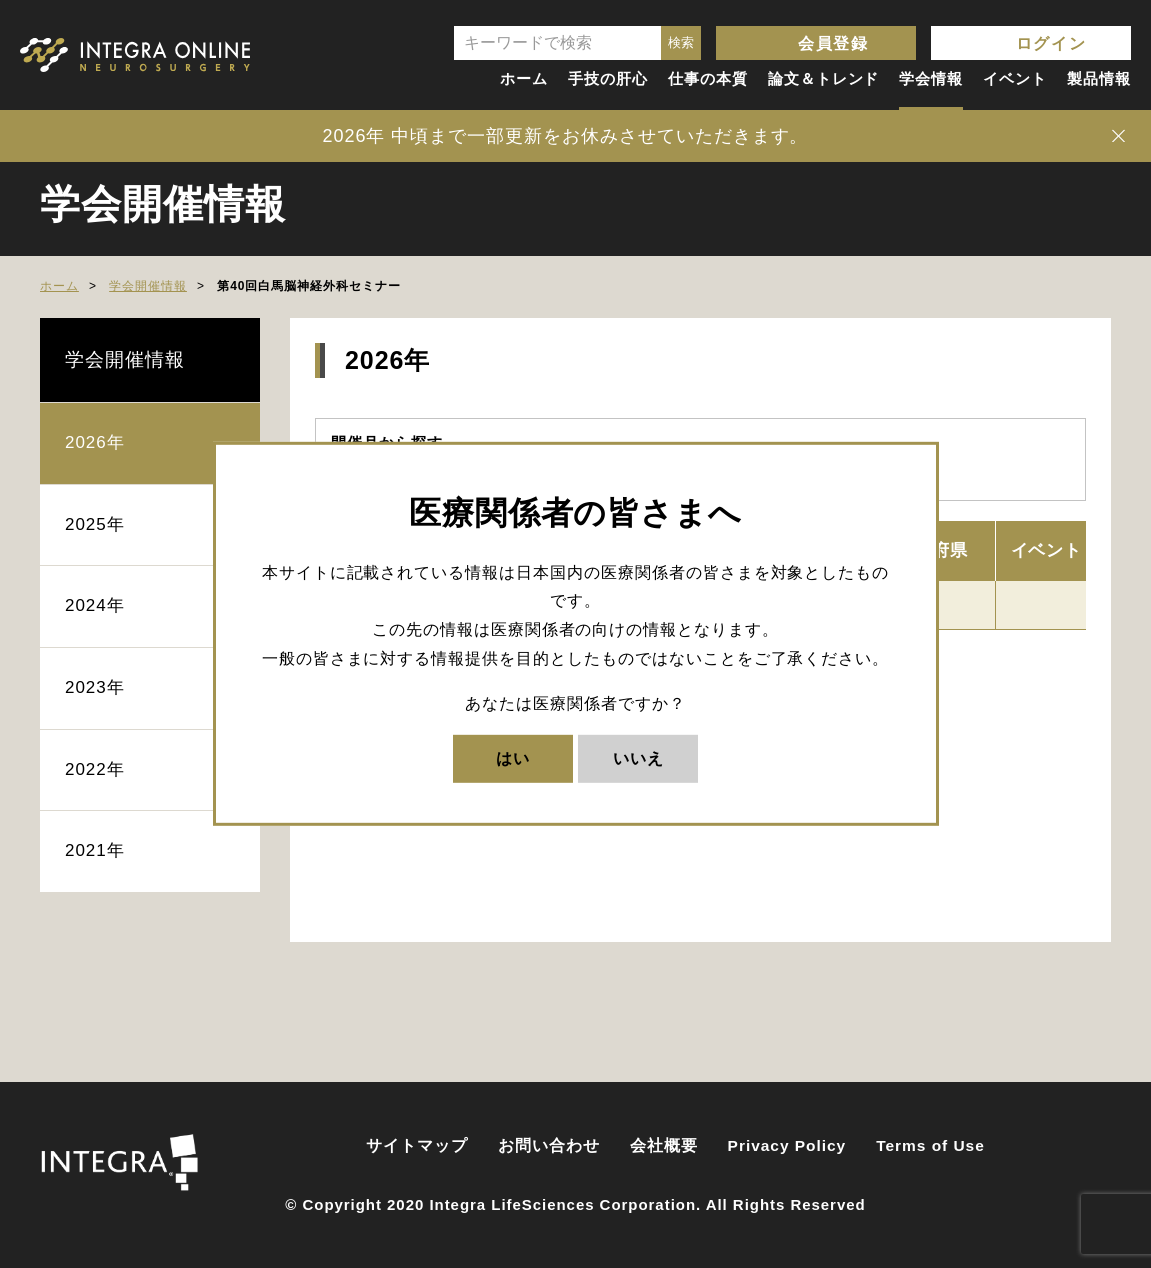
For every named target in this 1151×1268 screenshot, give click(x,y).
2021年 (95, 850)
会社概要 (664, 1145)
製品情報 (1099, 78)
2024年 (95, 605)
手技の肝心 (608, 78)
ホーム (524, 78)
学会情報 (931, 78)
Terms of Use (930, 1145)
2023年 (95, 687)
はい (513, 757)
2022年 (95, 769)
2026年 (95, 442)
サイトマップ (417, 1145)
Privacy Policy (787, 1145)
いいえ (638, 757)
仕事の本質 (708, 78)
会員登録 (833, 43)
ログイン (1051, 43)
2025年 (95, 524)
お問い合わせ (549, 1145)
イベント (1015, 78)
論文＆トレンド (824, 78)
